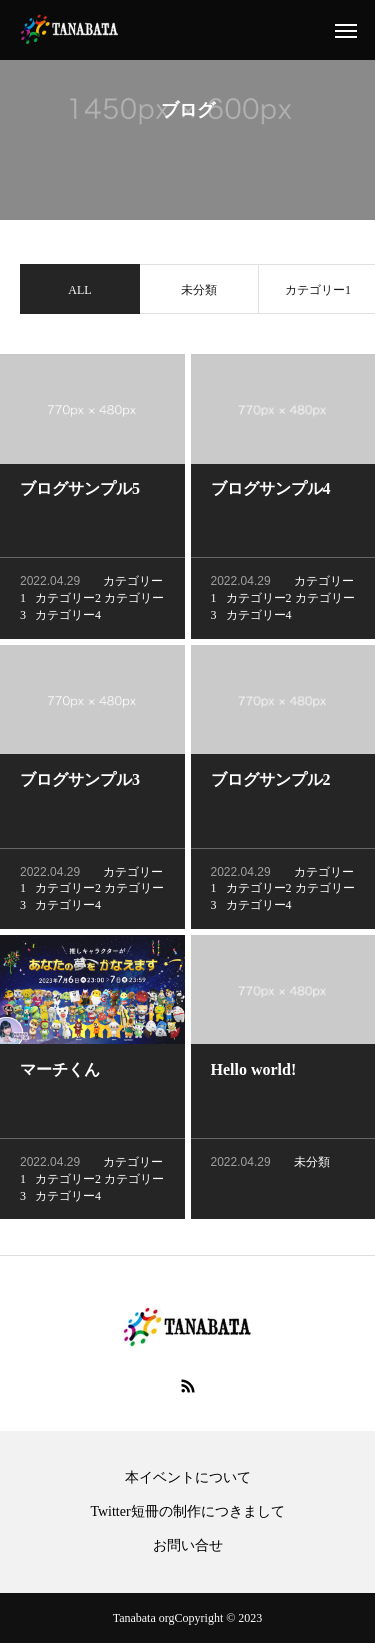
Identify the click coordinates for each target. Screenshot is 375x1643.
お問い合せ (188, 1546)
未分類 (199, 292)
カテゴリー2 (68, 600)
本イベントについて (188, 1478)
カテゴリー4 (68, 617)
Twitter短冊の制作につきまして (187, 1512)
